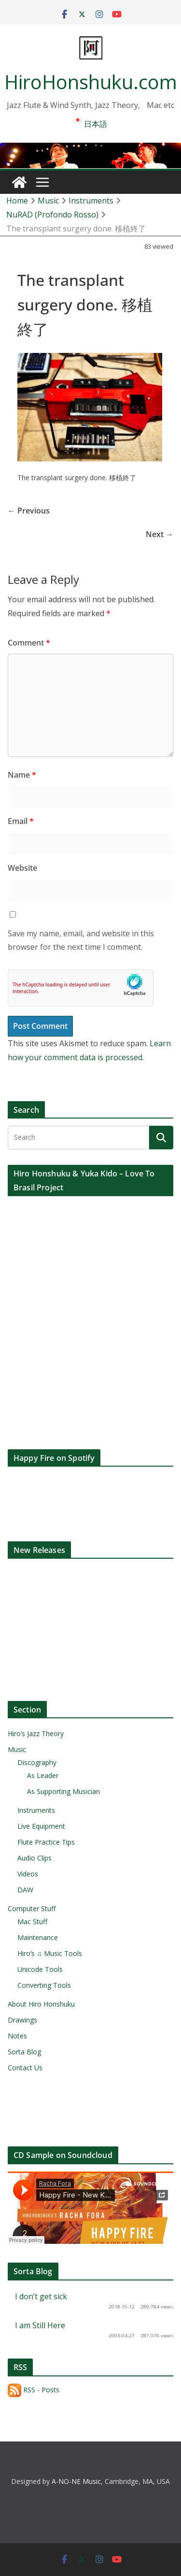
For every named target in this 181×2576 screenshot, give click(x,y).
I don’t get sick (41, 2296)
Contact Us (25, 2067)
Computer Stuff (32, 1908)
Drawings (22, 2019)
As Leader (42, 1775)
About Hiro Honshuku (41, 2004)
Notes (17, 2035)
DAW (25, 1889)
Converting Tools (44, 1985)
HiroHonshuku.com (90, 81)
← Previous (29, 510)
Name (22, 774)
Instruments (36, 1810)
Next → (159, 534)
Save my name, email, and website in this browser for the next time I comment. (81, 940)
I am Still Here (40, 2325)
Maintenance (37, 1937)
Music (17, 1749)
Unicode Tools (40, 1969)
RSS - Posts (33, 2389)
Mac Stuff (32, 1921)
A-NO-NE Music (76, 2481)
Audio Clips (34, 1857)
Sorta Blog (24, 2051)
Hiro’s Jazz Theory (36, 1733)
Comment (29, 642)
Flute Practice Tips (46, 1842)
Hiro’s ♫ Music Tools (49, 1953)
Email (21, 821)
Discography (36, 1762)
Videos (27, 1873)
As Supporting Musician (63, 1791)
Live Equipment (41, 1826)
